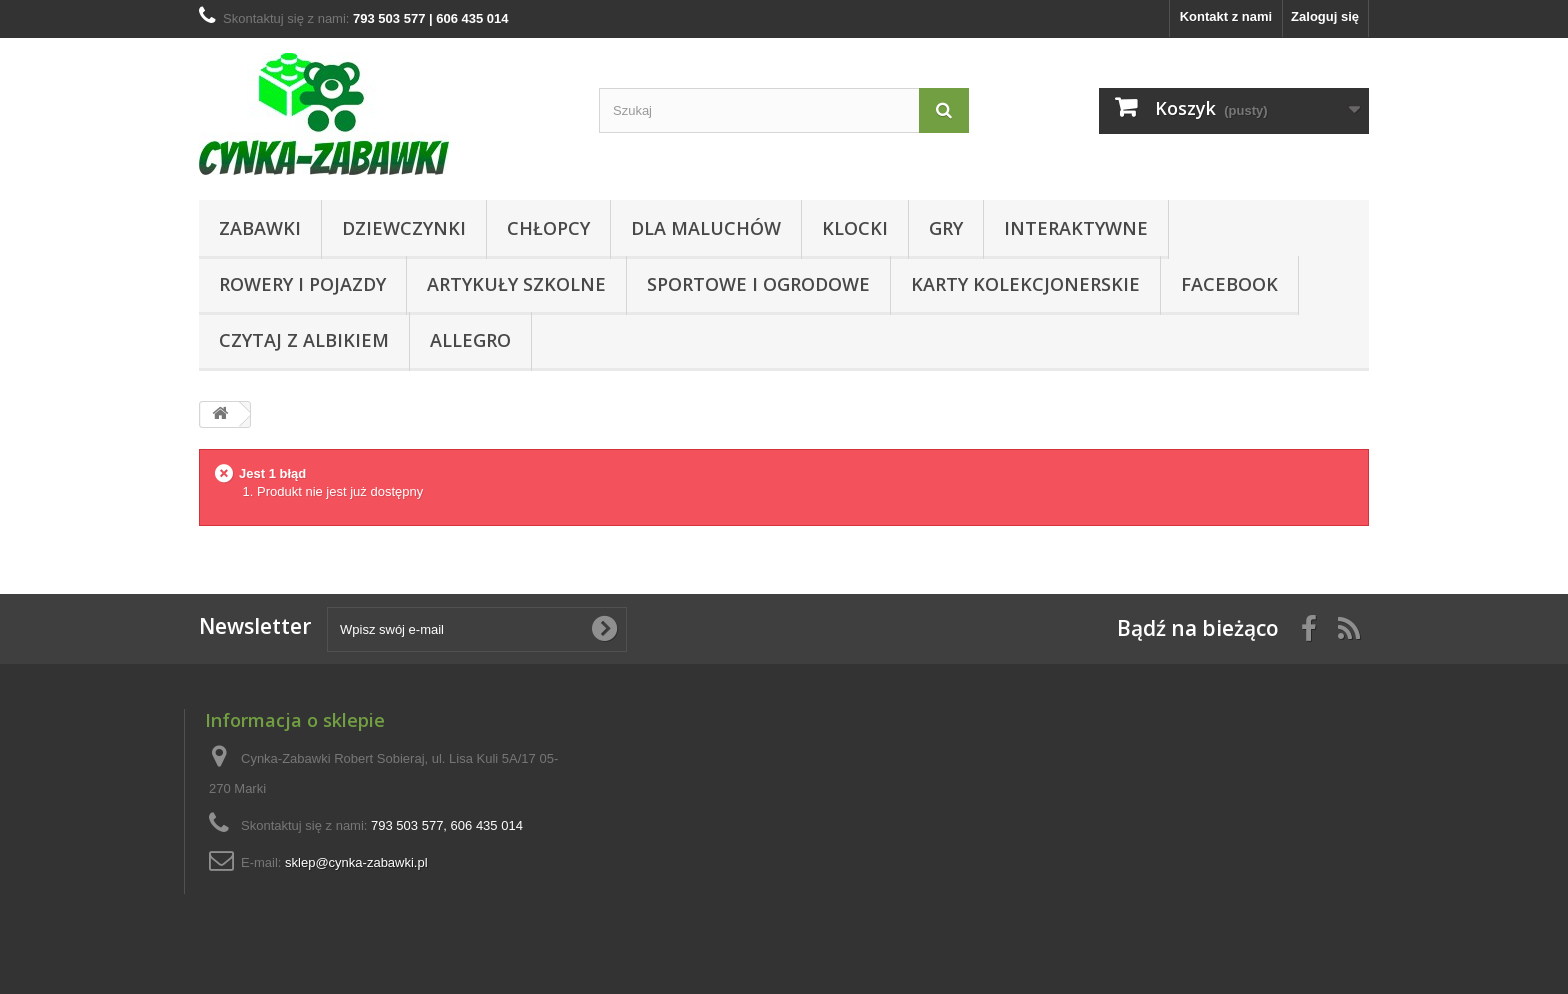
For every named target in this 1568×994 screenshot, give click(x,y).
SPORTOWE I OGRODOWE (758, 284)
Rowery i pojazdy (302, 284)
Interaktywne (1076, 228)
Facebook (1229, 284)
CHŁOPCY (548, 228)
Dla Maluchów (706, 228)
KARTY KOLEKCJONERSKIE (1025, 284)
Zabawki (260, 228)
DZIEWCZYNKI (404, 228)
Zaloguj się (1325, 16)
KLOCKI (855, 228)
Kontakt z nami (1226, 16)
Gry (946, 228)
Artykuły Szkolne (516, 284)
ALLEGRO (470, 340)
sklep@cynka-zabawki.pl (356, 862)
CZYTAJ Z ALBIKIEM (304, 340)
